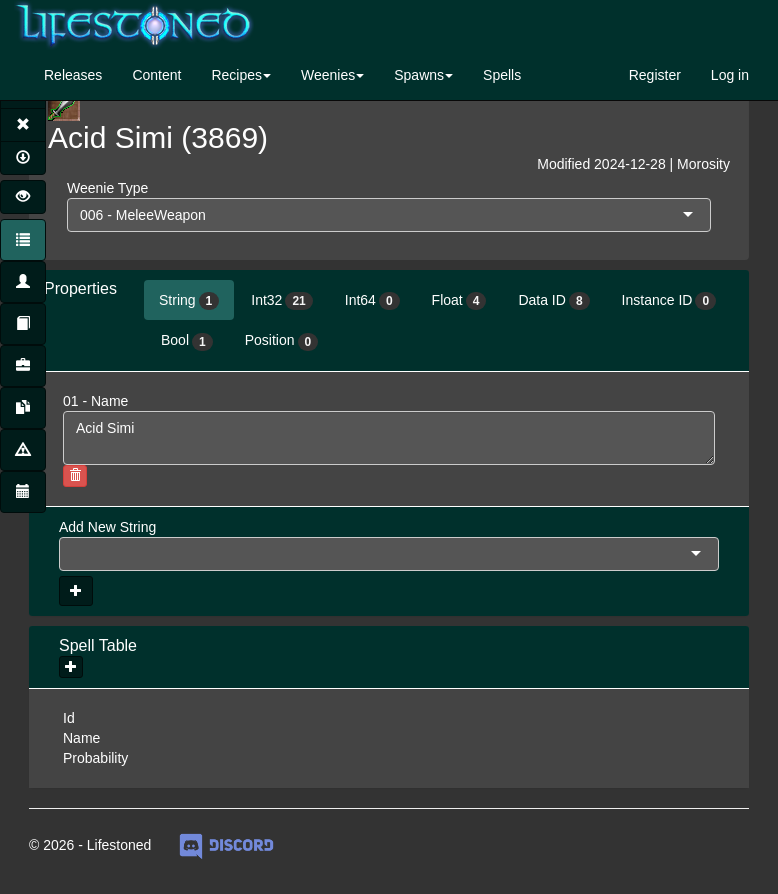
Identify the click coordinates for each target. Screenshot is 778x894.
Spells (502, 75)
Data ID (553, 301)
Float (459, 301)
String (189, 301)
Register (655, 75)
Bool (187, 341)
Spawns (419, 75)
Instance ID (669, 301)
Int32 (282, 301)
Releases (73, 75)
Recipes (236, 75)
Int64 (372, 301)
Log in (730, 75)
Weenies (328, 75)
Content (156, 75)
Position (282, 341)
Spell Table (98, 645)
